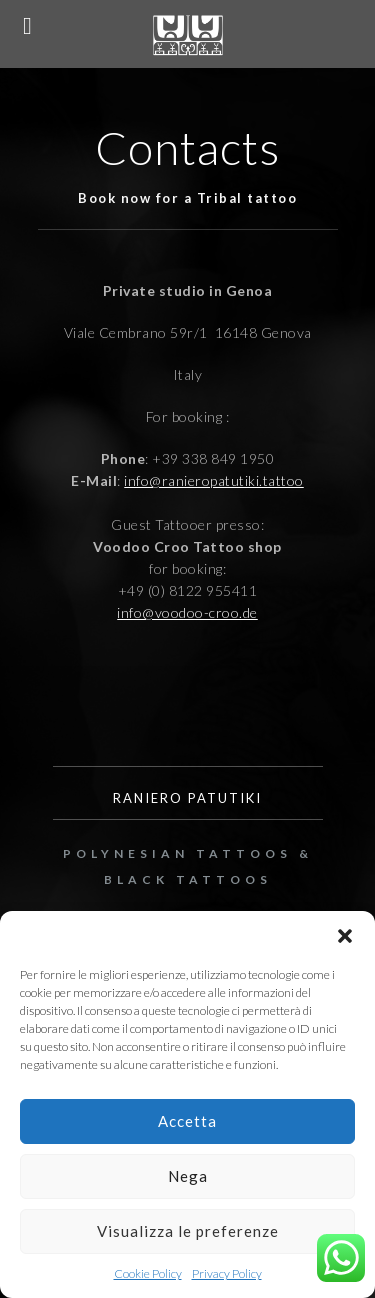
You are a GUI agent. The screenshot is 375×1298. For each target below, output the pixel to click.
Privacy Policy (227, 1273)
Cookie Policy (148, 1273)
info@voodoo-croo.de (187, 612)
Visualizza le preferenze (188, 1231)
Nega (188, 1176)
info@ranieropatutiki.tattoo (214, 480)
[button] (345, 936)
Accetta (187, 1121)
